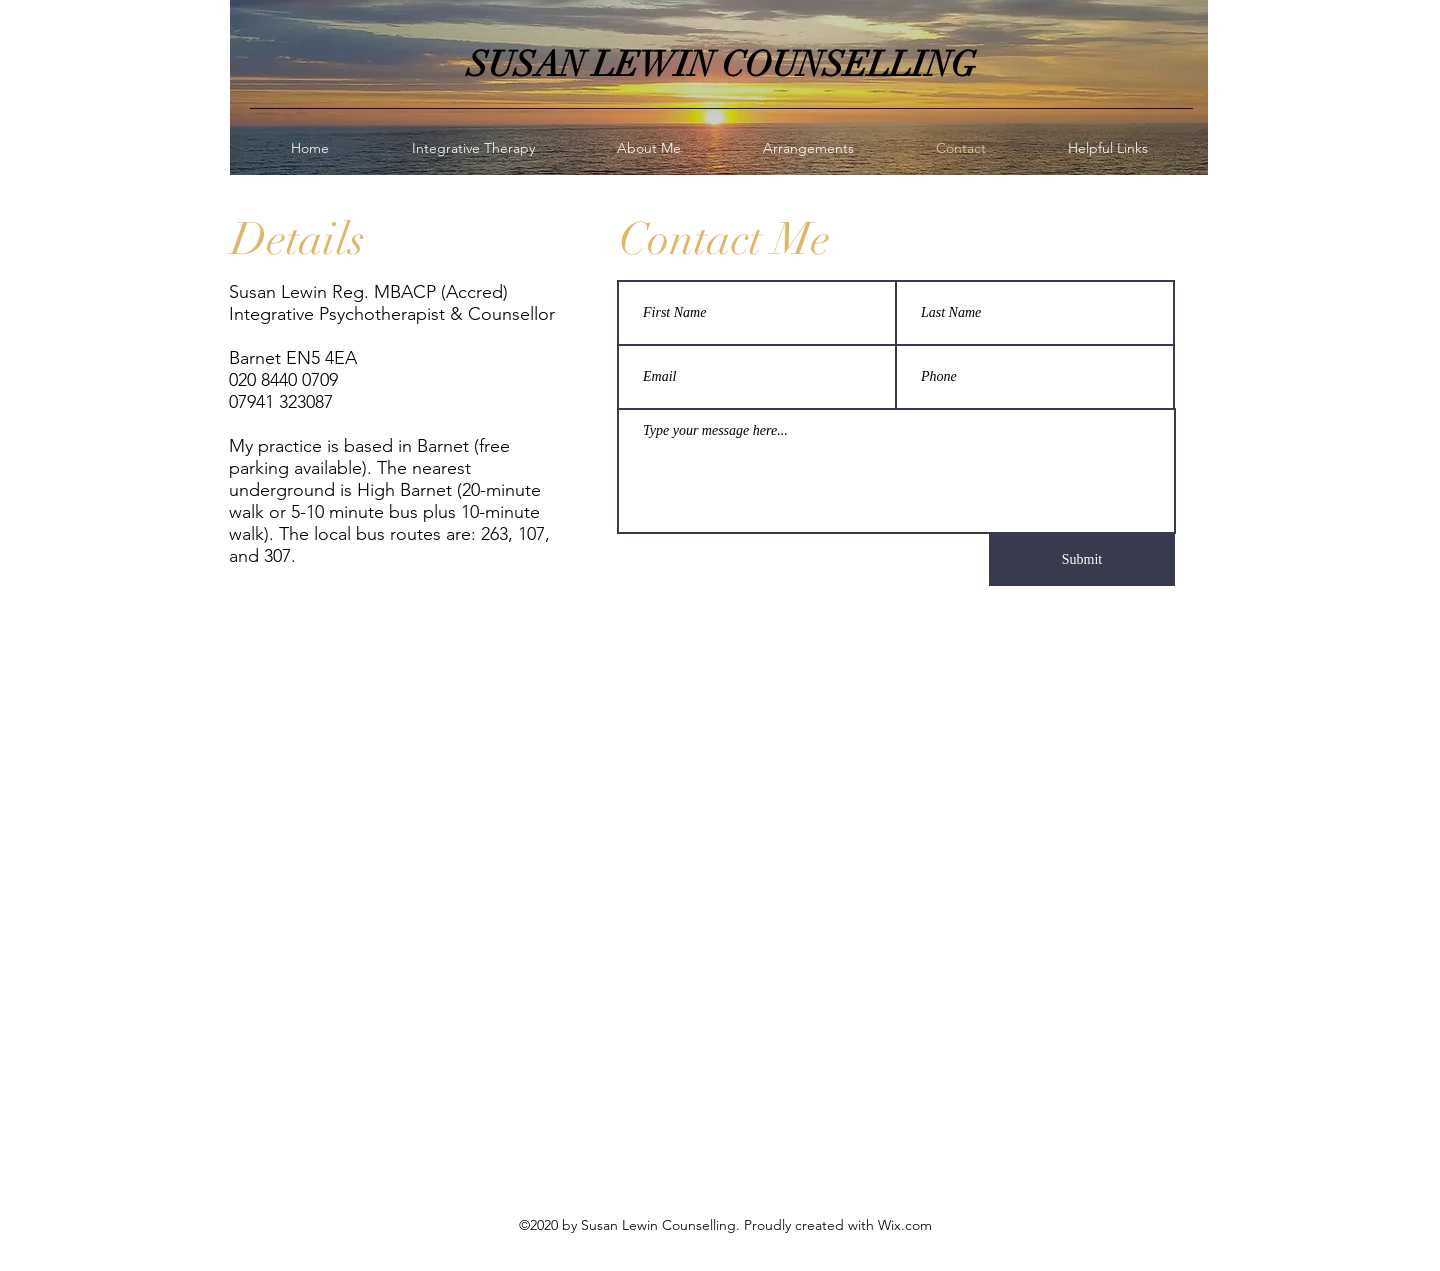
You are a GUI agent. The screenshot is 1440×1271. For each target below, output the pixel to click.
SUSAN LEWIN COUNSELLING (721, 64)
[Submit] (1082, 560)
